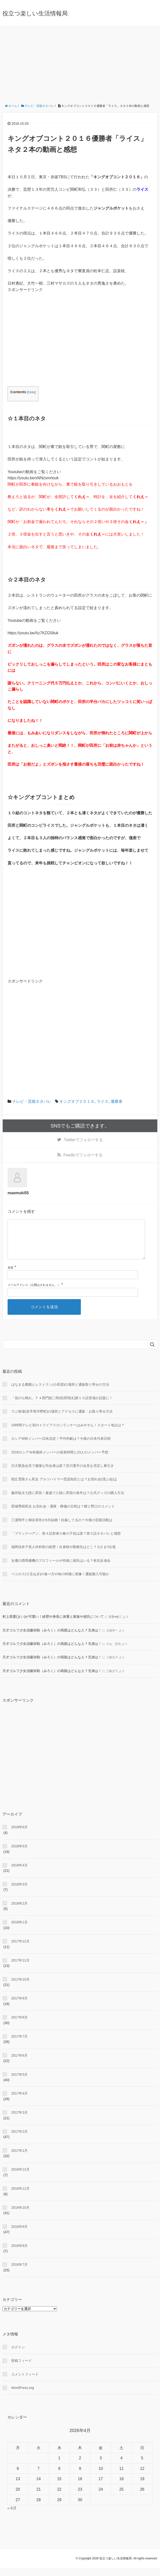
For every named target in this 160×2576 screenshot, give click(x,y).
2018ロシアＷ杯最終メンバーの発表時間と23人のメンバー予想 (59, 1460)
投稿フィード (21, 2368)
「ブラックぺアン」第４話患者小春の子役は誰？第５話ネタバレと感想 (66, 1541)
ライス (102, 1101)
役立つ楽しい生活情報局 (35, 13)
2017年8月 (19, 2025)
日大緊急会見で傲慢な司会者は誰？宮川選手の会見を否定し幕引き (62, 1473)
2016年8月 (19, 2253)
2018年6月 (19, 1835)
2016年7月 (19, 2272)
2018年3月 (19, 1892)
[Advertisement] (80, 63)
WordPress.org (22, 2396)
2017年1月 (19, 2158)
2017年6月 (19, 2063)
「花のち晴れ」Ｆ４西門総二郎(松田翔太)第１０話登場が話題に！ (62, 1406)
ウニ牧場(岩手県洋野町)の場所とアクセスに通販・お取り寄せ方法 (62, 1419)
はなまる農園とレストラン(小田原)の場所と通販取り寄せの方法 (60, 1392)
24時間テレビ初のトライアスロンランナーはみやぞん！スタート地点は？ (68, 1433)
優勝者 (116, 1101)
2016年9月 (19, 2234)
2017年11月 (20, 1968)
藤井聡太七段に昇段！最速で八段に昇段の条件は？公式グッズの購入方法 (67, 1501)
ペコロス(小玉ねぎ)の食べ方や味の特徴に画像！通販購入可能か (60, 1582)
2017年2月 (19, 2139)
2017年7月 (19, 2044)
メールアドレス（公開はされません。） (34, 1292)
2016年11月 (20, 2196)
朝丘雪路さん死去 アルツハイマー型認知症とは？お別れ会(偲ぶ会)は (64, 1487)
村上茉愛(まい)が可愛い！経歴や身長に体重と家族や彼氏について (53, 1624)
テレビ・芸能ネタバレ (31, 1101)
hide (31, 392)
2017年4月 (19, 2101)
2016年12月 (20, 2177)
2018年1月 (19, 1930)
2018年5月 (19, 1854)
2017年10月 (20, 1987)
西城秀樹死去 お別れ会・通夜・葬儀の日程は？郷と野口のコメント (63, 1514)
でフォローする (83, 1140)
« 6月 (12, 2516)
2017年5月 (19, 2082)
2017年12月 (20, 1949)
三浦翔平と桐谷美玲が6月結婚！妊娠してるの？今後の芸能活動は (61, 1528)
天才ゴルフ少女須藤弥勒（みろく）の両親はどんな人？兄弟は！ (52, 1638)
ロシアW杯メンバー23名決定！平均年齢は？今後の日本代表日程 (61, 1446)
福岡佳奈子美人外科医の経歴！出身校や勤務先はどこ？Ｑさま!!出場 (63, 1555)
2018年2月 (19, 1911)
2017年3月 (19, 2120)
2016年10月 (20, 2215)
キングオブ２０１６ (77, 1101)
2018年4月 (19, 1873)
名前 (10, 1275)
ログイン (18, 2355)
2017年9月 (19, 2006)
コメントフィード (25, 2382)
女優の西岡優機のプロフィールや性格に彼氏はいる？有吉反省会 (60, 1568)
